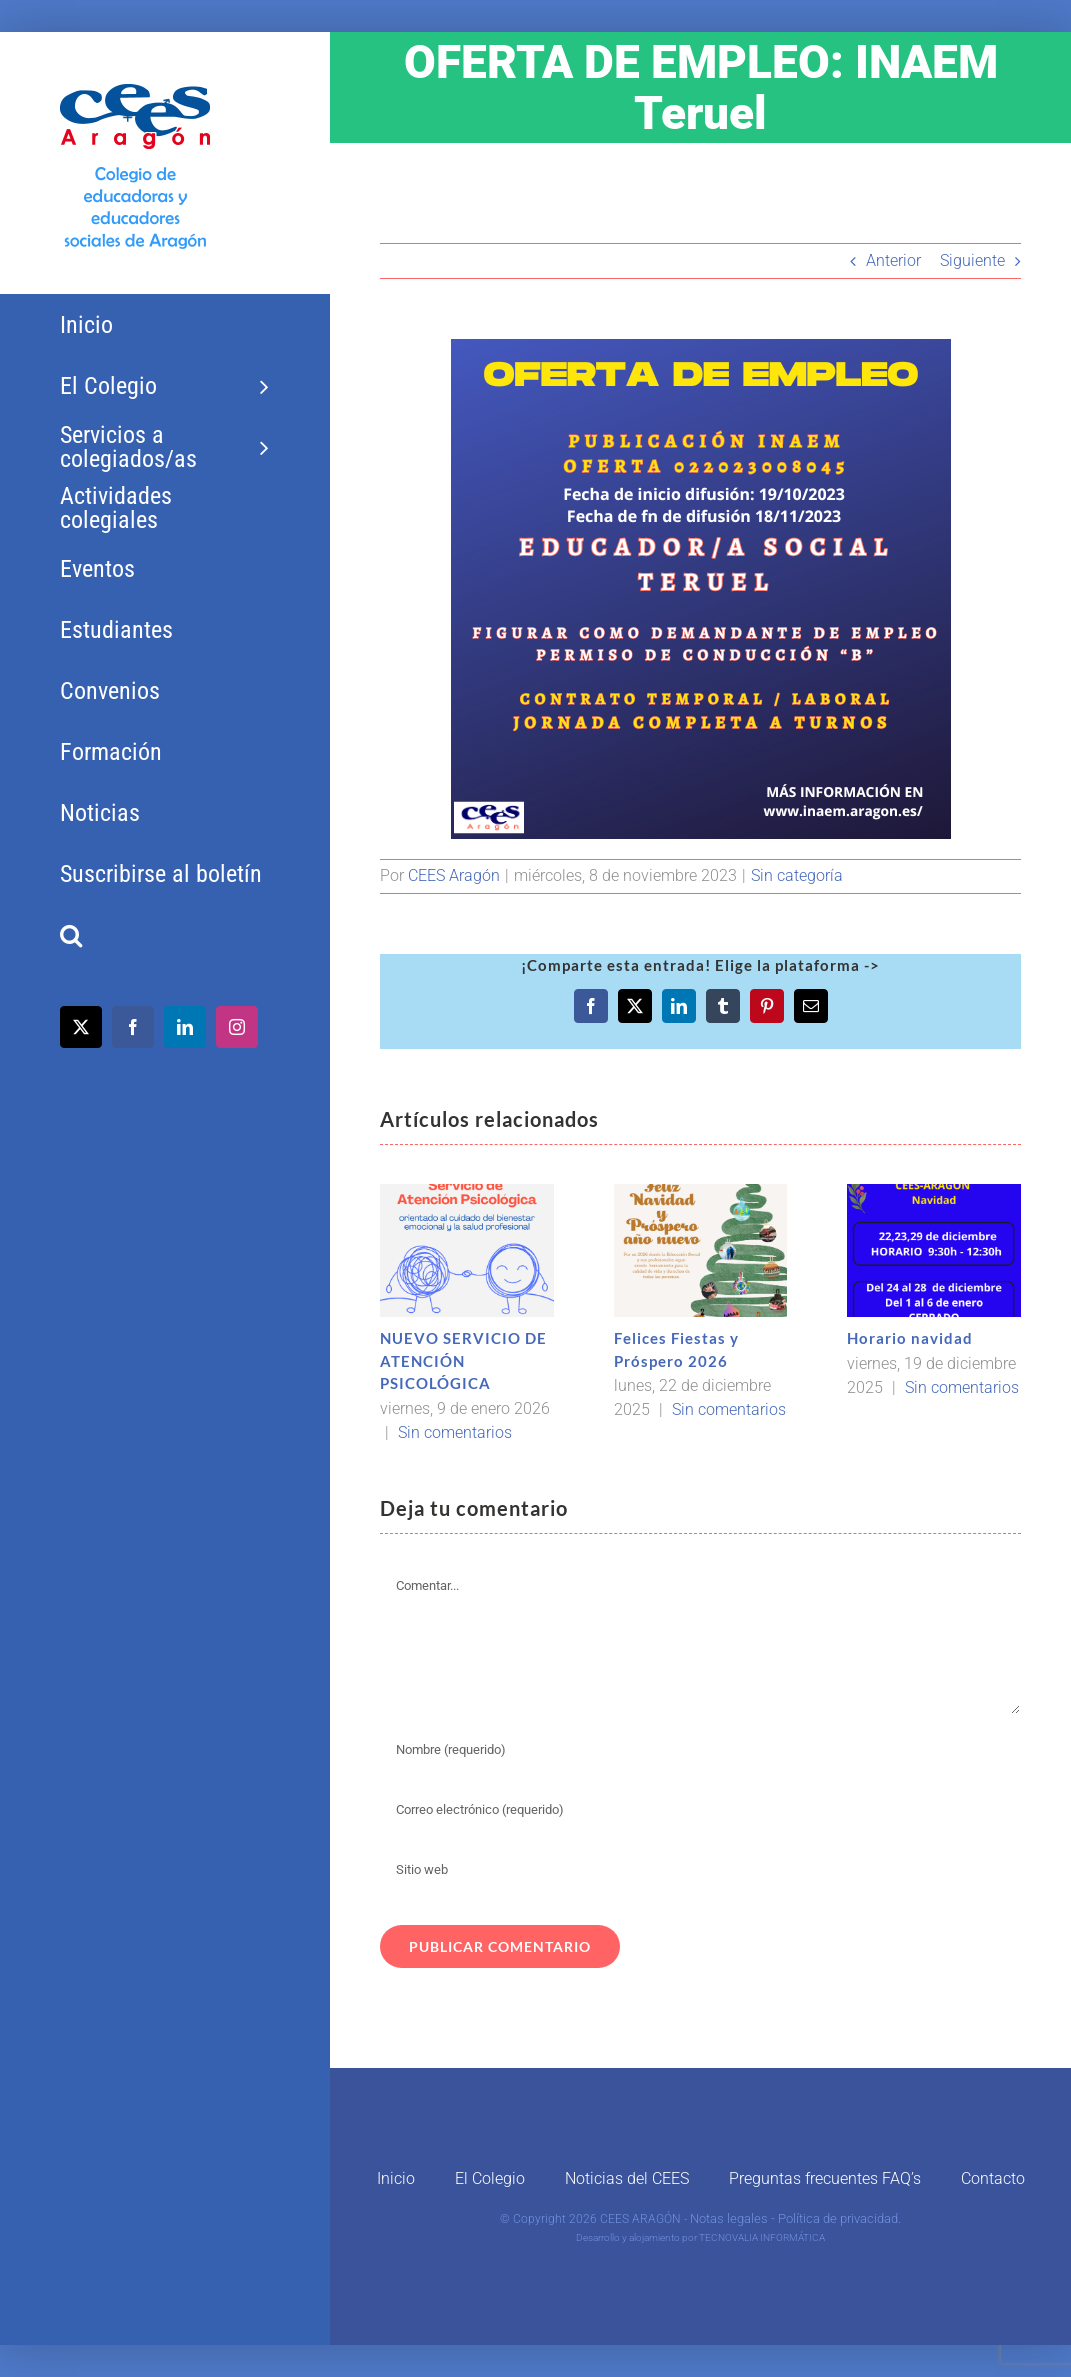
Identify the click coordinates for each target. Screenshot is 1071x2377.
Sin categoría (797, 875)
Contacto (993, 2178)
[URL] (700, 1870)
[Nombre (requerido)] (700, 1750)
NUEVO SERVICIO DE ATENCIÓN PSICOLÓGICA (463, 1360)
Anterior (893, 260)
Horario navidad (910, 1338)
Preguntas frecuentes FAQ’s (825, 2178)
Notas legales (729, 2218)
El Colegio (490, 2178)
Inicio (396, 2178)
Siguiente (972, 260)
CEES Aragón (454, 875)
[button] (164, 935)
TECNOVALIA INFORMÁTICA (762, 2237)
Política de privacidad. (839, 2218)
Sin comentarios (455, 1432)
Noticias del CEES (627, 2178)
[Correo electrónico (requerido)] (700, 1810)
